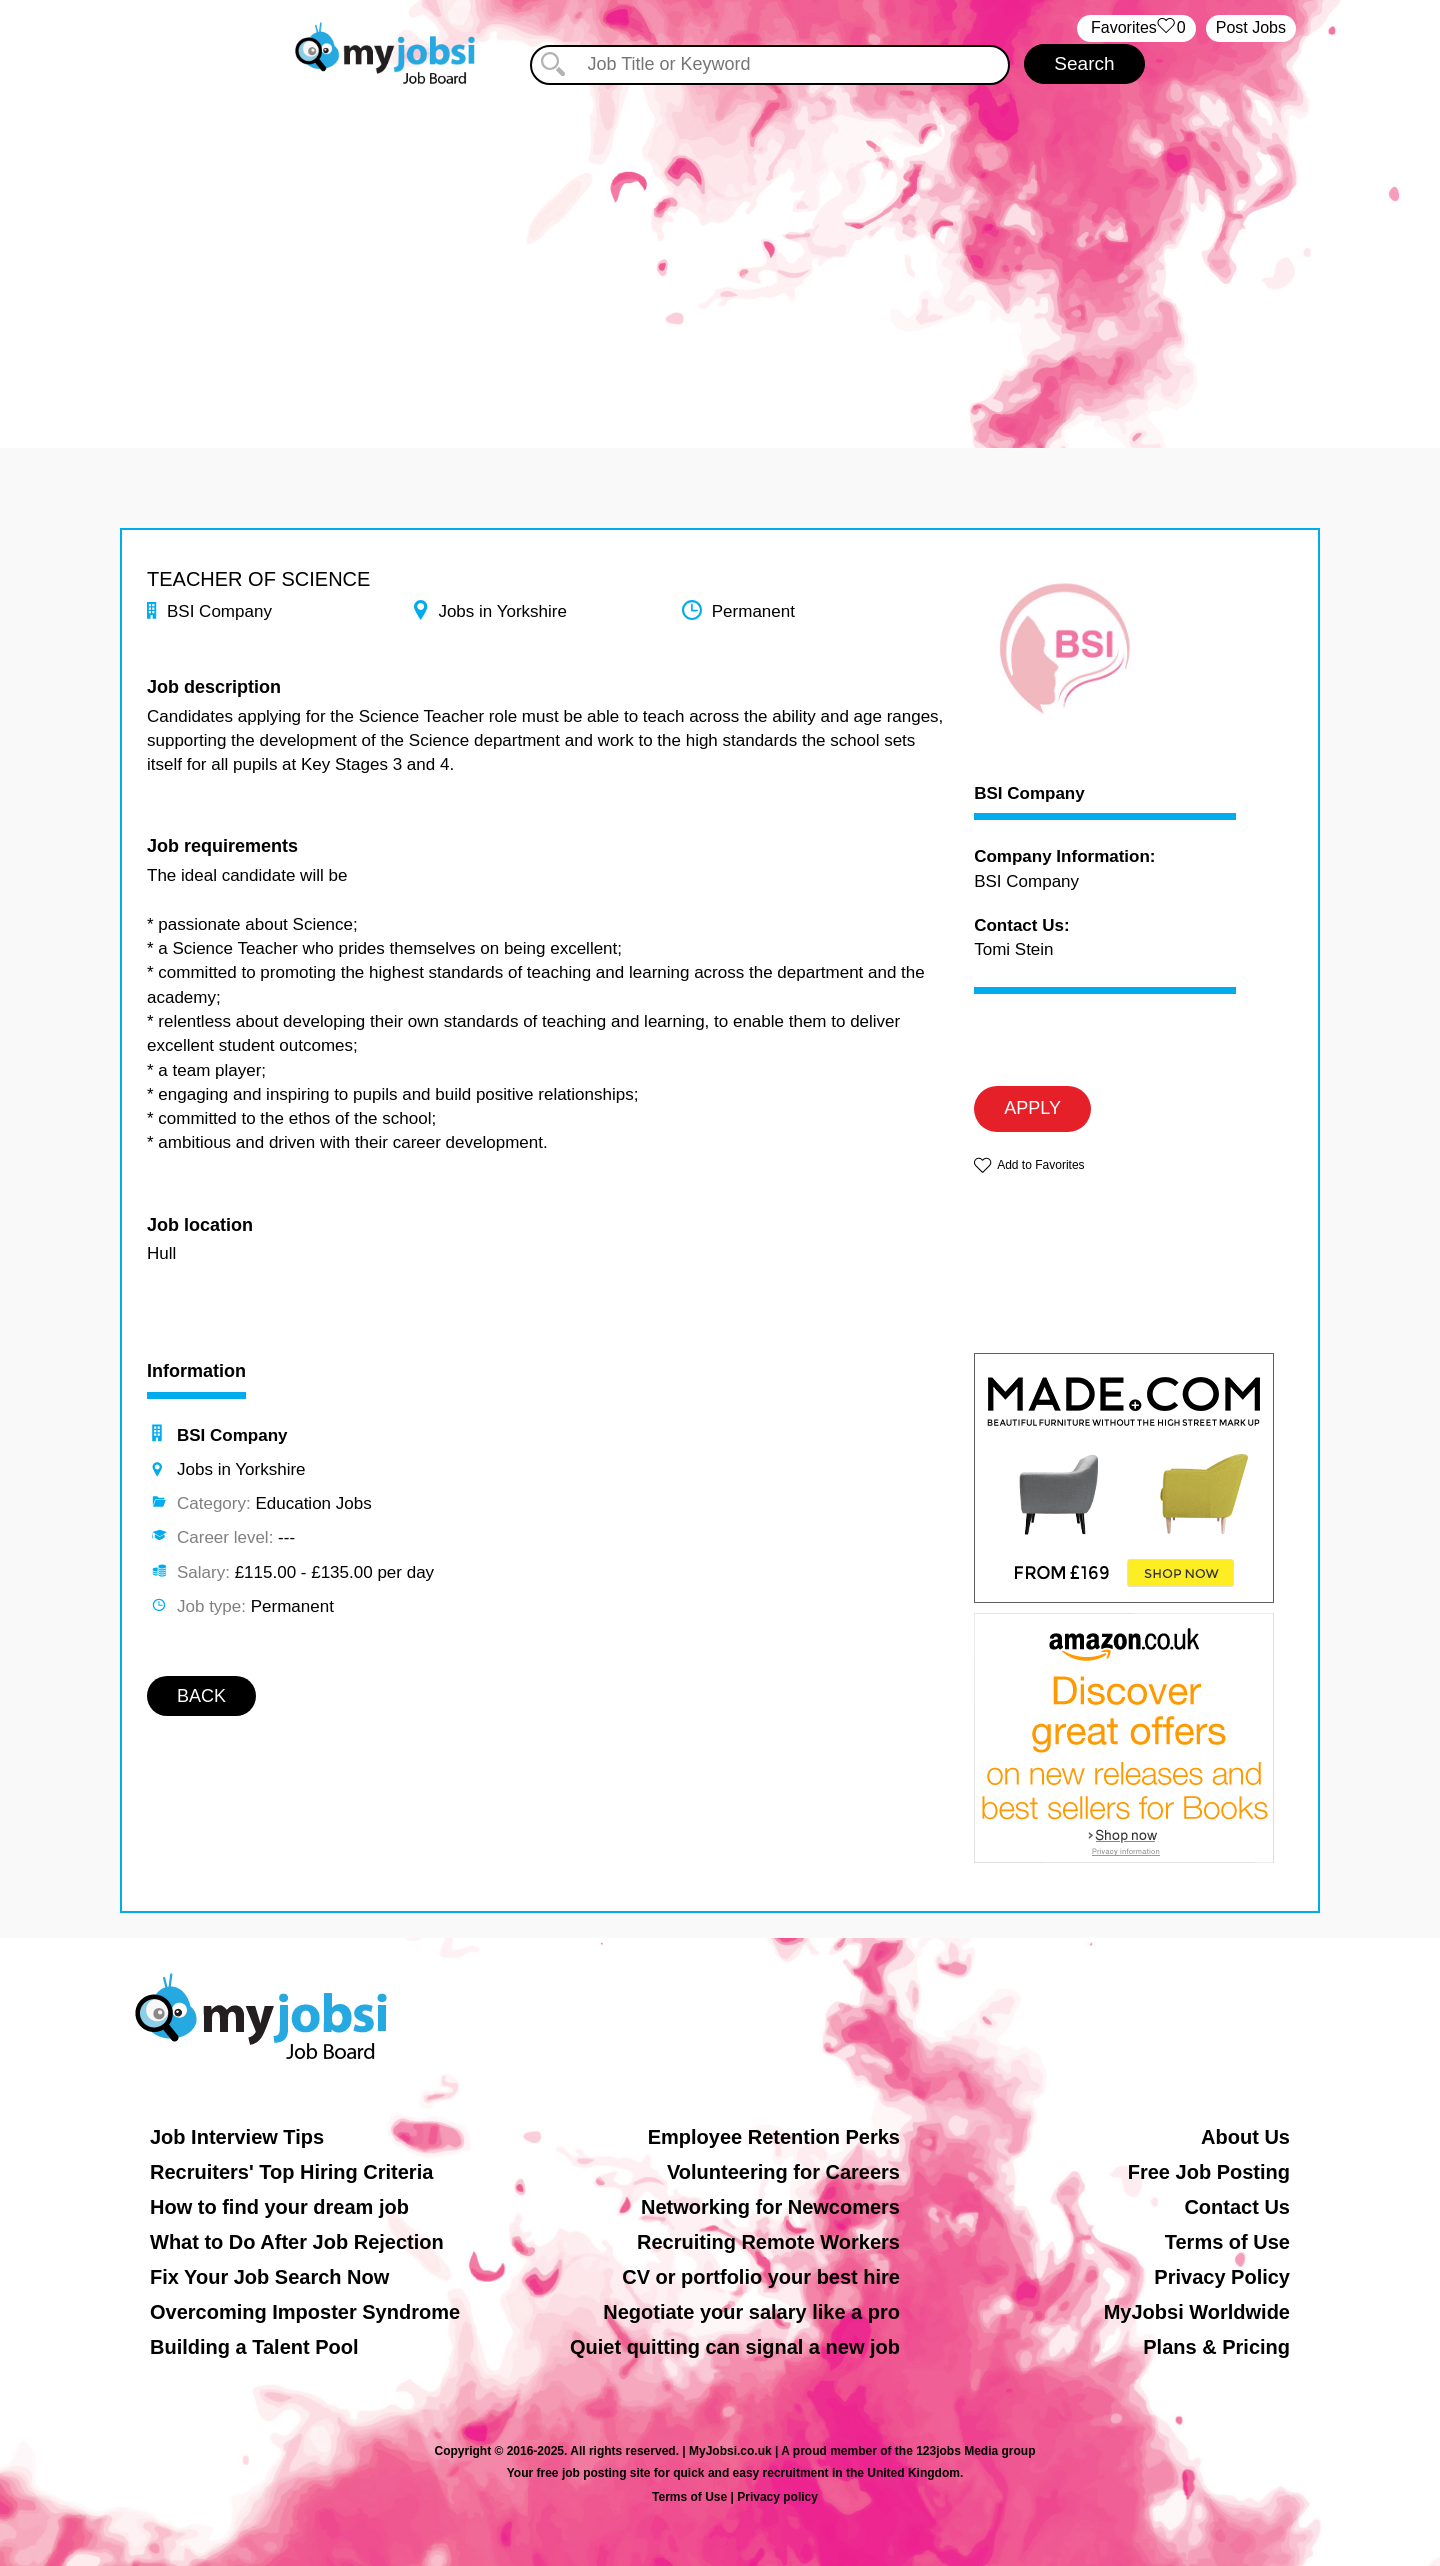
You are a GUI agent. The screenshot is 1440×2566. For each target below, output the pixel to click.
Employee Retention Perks (774, 2137)
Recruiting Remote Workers (768, 2242)
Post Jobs (1251, 27)
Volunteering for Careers (783, 2172)
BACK (201, 1696)
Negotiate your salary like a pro (751, 2312)
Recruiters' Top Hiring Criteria (291, 2172)
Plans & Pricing (1216, 2347)
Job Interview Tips (237, 2137)
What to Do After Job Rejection (297, 2242)
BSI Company (1029, 794)
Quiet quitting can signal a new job (735, 2347)
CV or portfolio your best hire (761, 2277)
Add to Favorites (1040, 1165)
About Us (1245, 2137)
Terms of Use (1227, 2242)
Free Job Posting (1209, 2172)
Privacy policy (777, 2497)
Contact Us (1237, 2207)
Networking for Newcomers (770, 2207)
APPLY (1032, 1108)
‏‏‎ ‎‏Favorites (1136, 28)
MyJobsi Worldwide (1197, 2312)
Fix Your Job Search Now (269, 2277)
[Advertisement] (720, 258)
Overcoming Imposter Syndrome (305, 2312)
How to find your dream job (279, 2207)
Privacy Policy (1222, 2277)
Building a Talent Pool (254, 2347)
